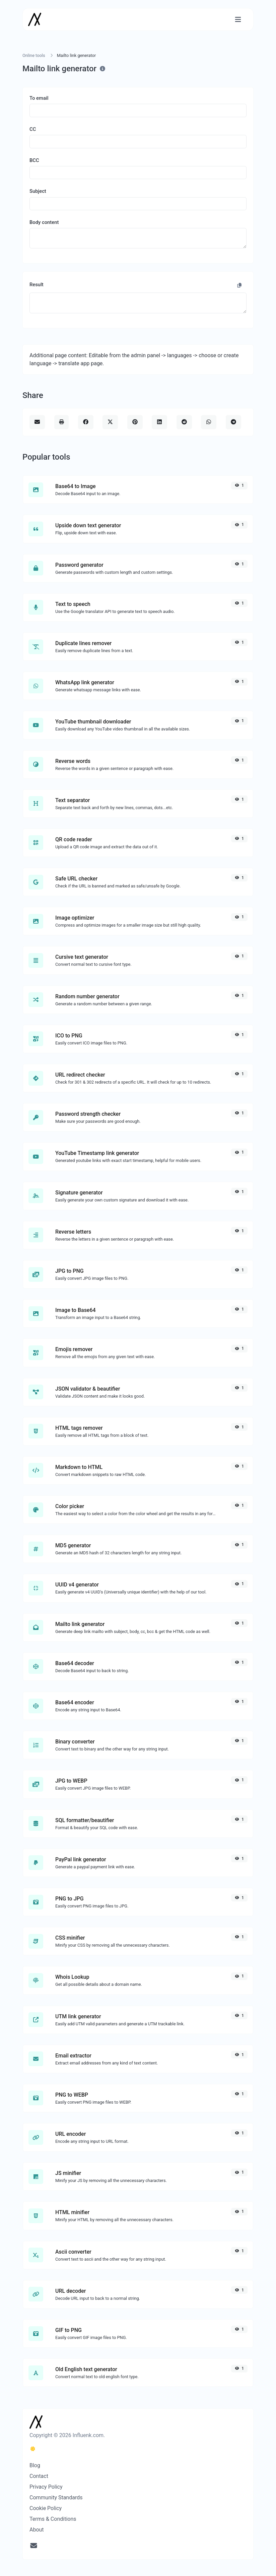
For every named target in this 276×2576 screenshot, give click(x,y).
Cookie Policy (45, 2508)
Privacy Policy (46, 2487)
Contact (38, 2476)
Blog (34, 2465)
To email (38, 98)
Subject (37, 191)
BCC (34, 160)
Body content (44, 222)
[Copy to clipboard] (239, 286)
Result (36, 285)
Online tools (33, 55)
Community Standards (55, 2497)
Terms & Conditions (52, 2519)
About (36, 2529)
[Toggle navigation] (238, 19)
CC (32, 129)
